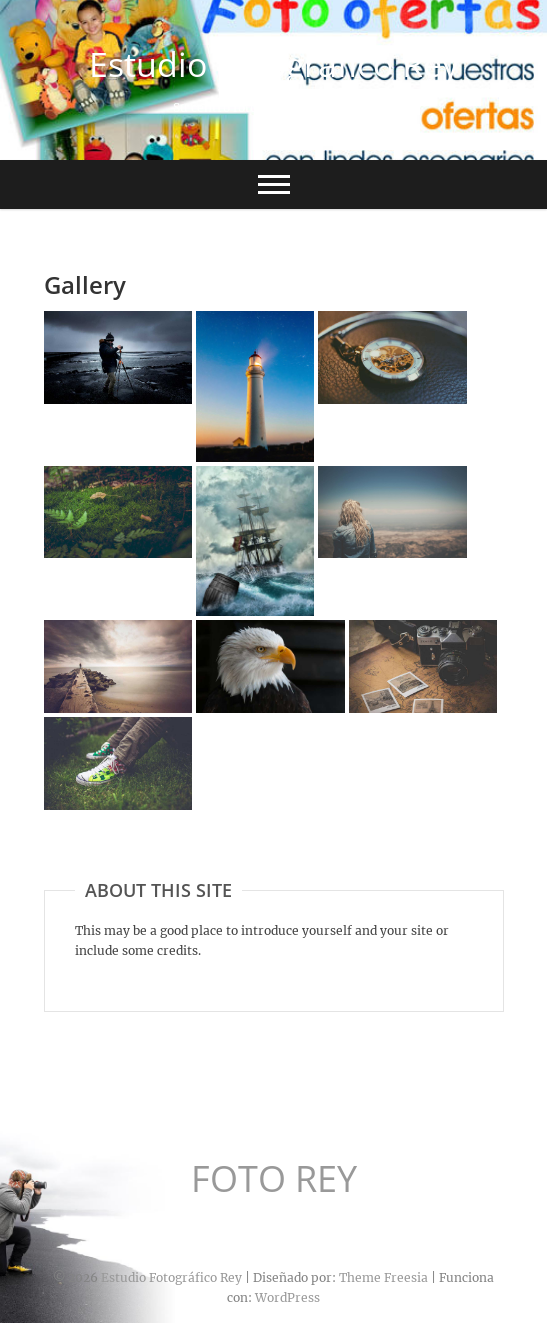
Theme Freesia (383, 1277)
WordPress (287, 1297)
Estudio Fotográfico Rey (274, 64)
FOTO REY (274, 1179)
